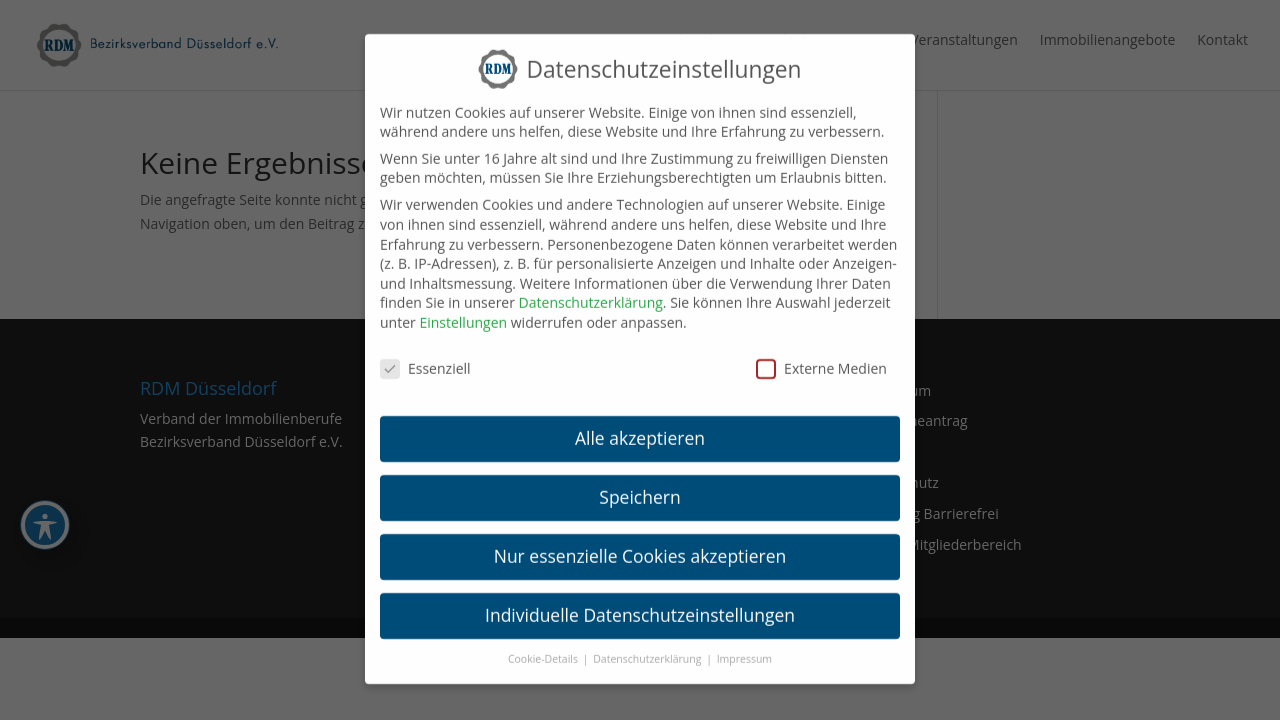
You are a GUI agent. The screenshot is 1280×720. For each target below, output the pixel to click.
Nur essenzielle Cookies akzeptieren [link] (640, 544)
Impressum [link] (744, 647)
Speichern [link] (639, 485)
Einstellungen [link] (463, 310)
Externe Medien (821, 356)
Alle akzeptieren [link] (640, 426)
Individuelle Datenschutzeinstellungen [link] (640, 603)
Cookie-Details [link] (544, 647)
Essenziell (425, 356)
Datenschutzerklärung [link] (591, 290)
